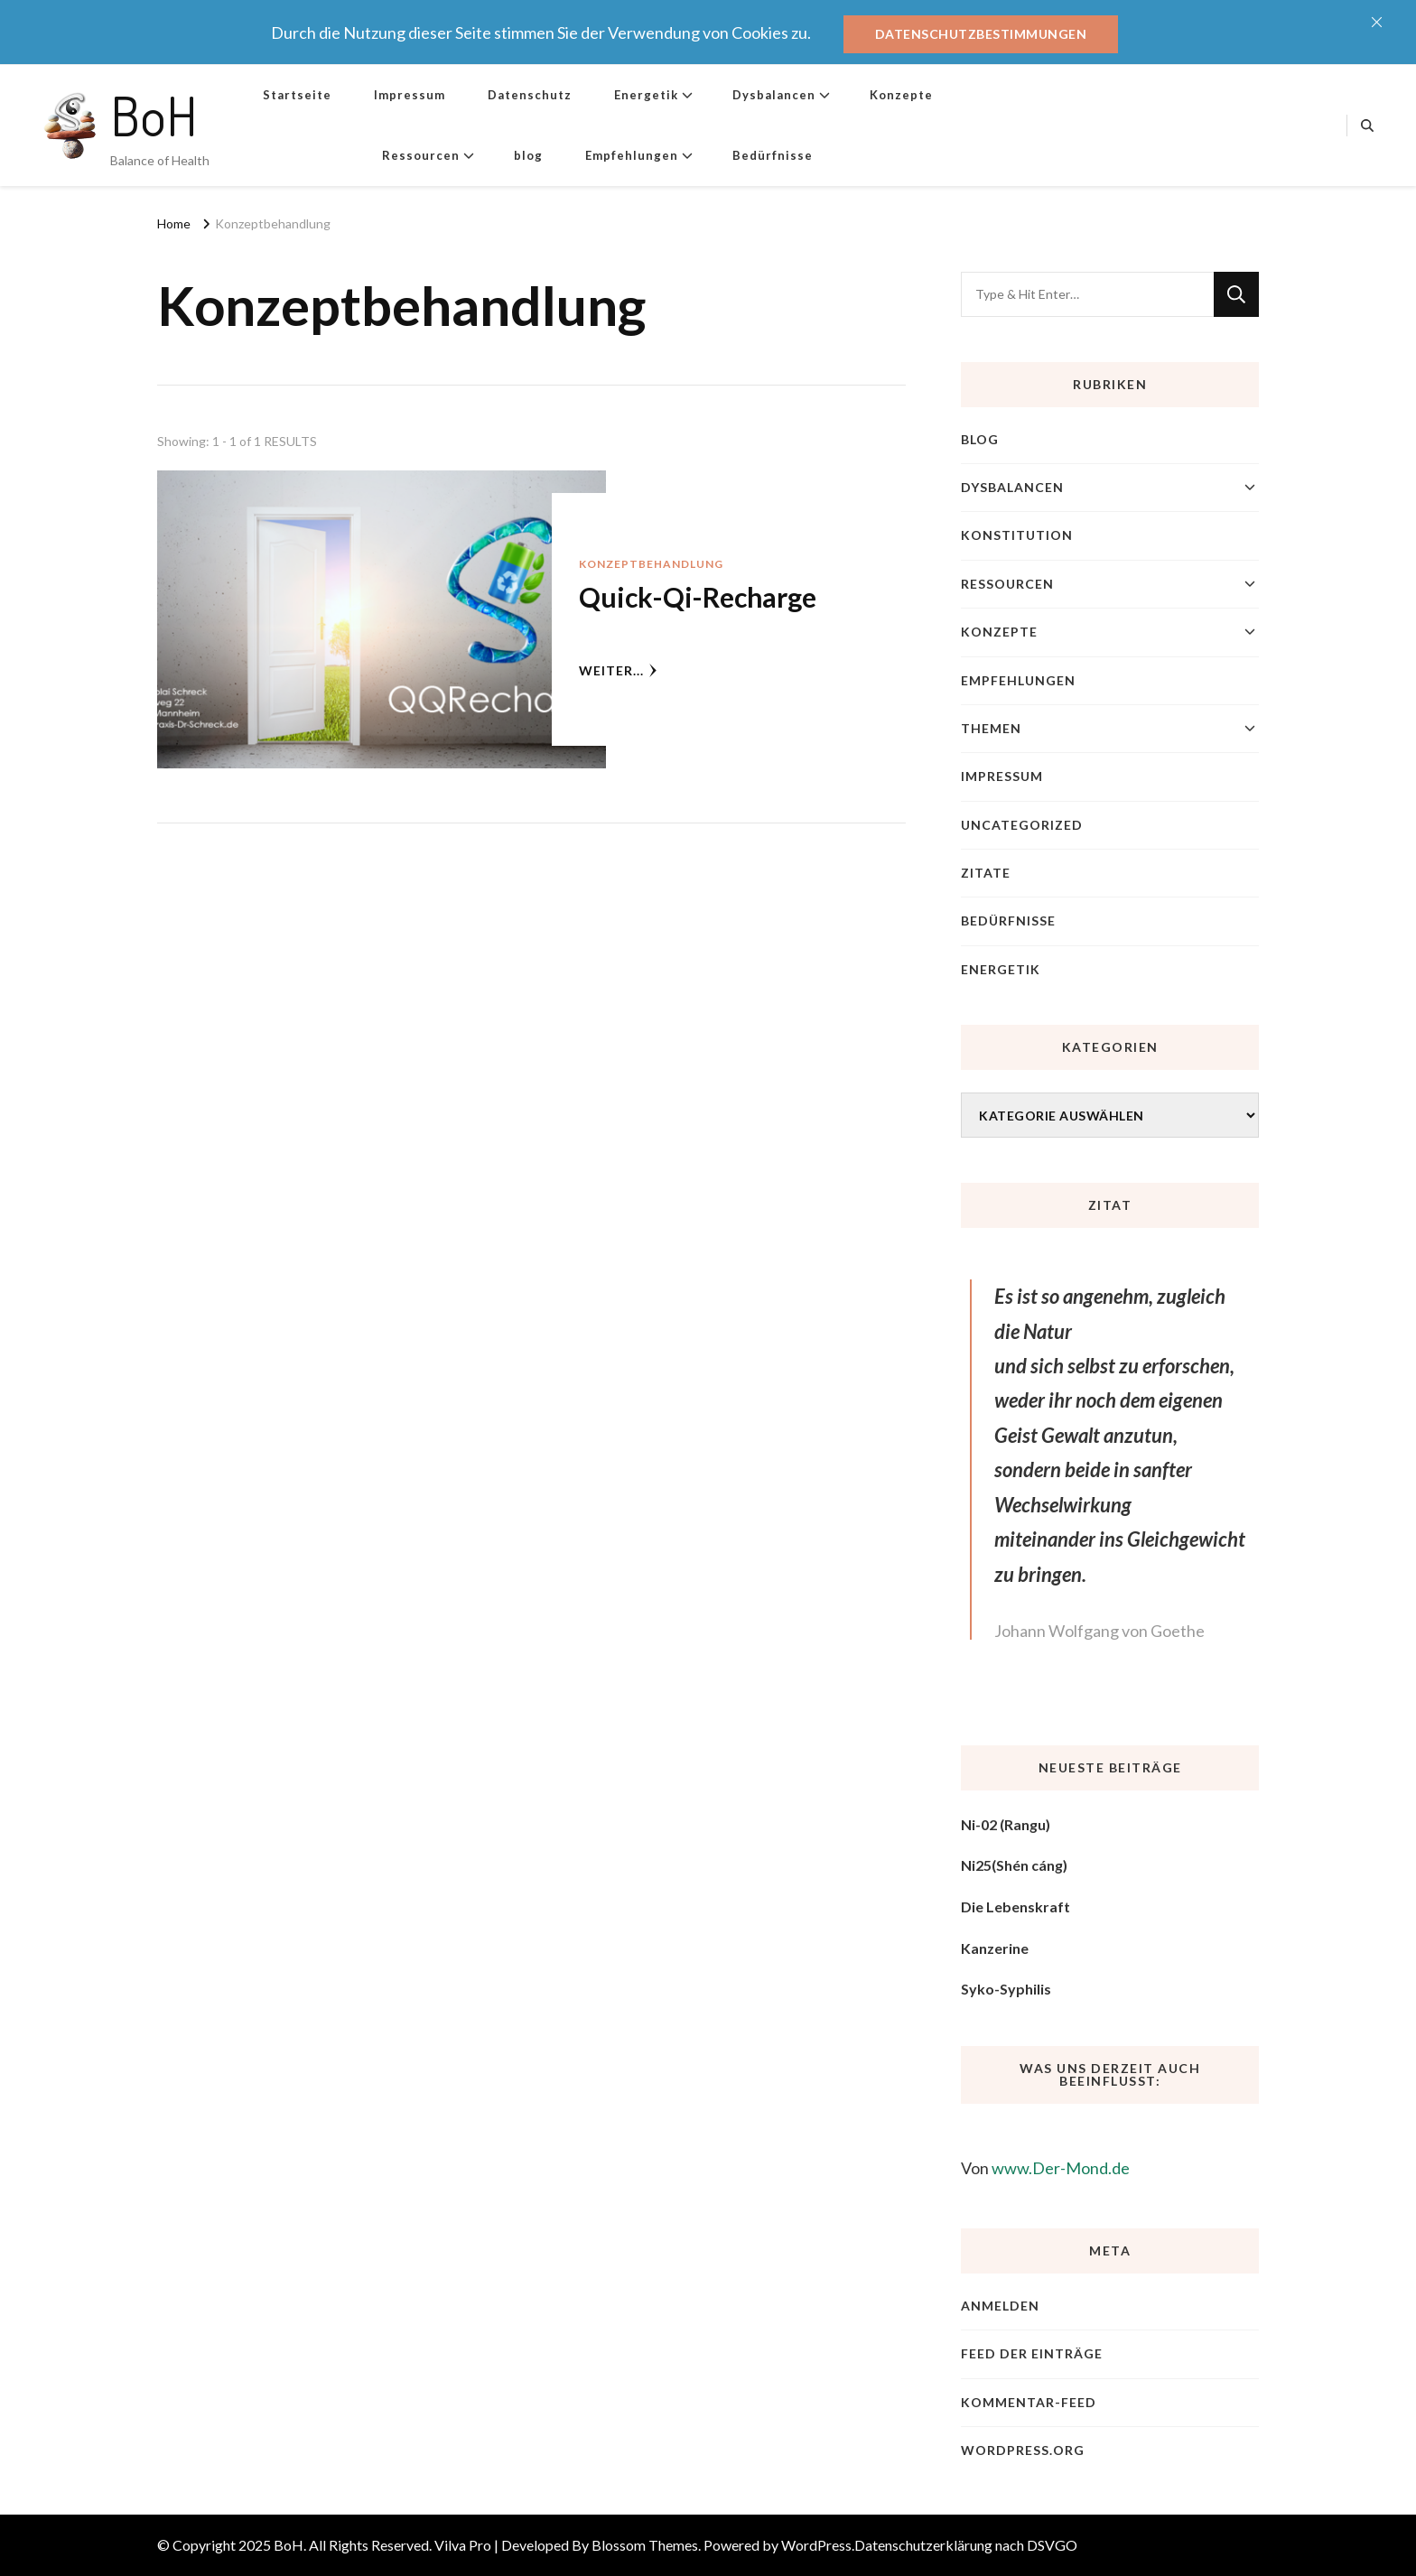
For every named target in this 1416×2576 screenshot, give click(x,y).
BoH (154, 114)
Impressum (409, 95)
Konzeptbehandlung (651, 564)
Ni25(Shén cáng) (1014, 1865)
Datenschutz (530, 95)
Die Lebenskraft (1015, 1906)
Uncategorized (1022, 824)
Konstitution (1017, 535)
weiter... (618, 670)
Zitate (986, 872)
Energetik (646, 95)
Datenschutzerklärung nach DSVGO (965, 2544)
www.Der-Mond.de (1061, 2168)
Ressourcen (421, 155)
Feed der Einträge (1032, 2353)
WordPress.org (1023, 2450)
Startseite (297, 95)
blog (528, 155)
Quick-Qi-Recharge (697, 597)
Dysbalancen (773, 95)
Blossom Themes (645, 2544)
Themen (991, 728)
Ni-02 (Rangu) (1005, 1824)
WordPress (816, 2544)
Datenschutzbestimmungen (981, 34)
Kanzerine (995, 1948)
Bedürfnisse (772, 155)
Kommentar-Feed (1028, 2402)
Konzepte (901, 95)
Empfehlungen (631, 155)
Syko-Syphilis (1006, 1988)
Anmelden (1000, 2305)
